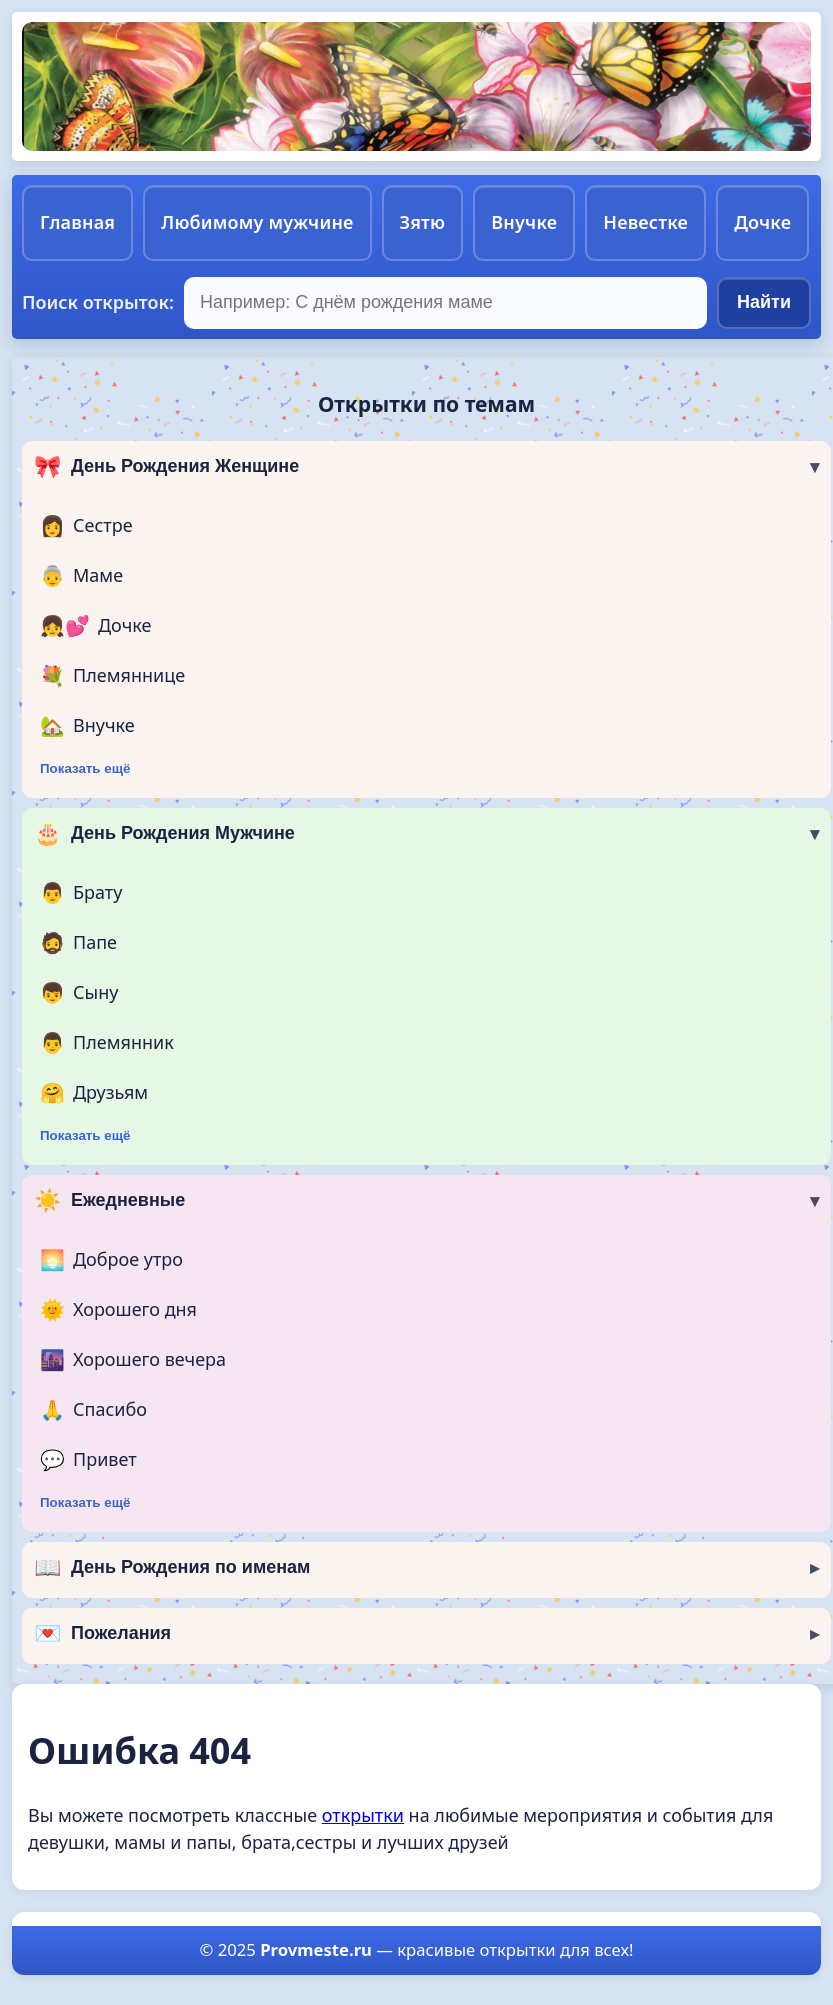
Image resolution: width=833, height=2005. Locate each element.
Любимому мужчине (257, 222)
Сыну (79, 993)
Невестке (645, 222)
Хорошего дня (118, 1310)
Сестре (86, 526)
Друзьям (94, 1093)
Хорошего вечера (133, 1360)
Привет (88, 1460)
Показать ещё (85, 768)
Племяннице (112, 676)
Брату (81, 893)
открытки (363, 1815)
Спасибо (93, 1410)
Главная (77, 222)
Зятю (423, 222)
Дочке (762, 222)
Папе (78, 943)
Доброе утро (111, 1260)
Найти (764, 302)
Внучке (524, 222)
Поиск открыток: (98, 302)
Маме (81, 576)
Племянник (107, 1043)
